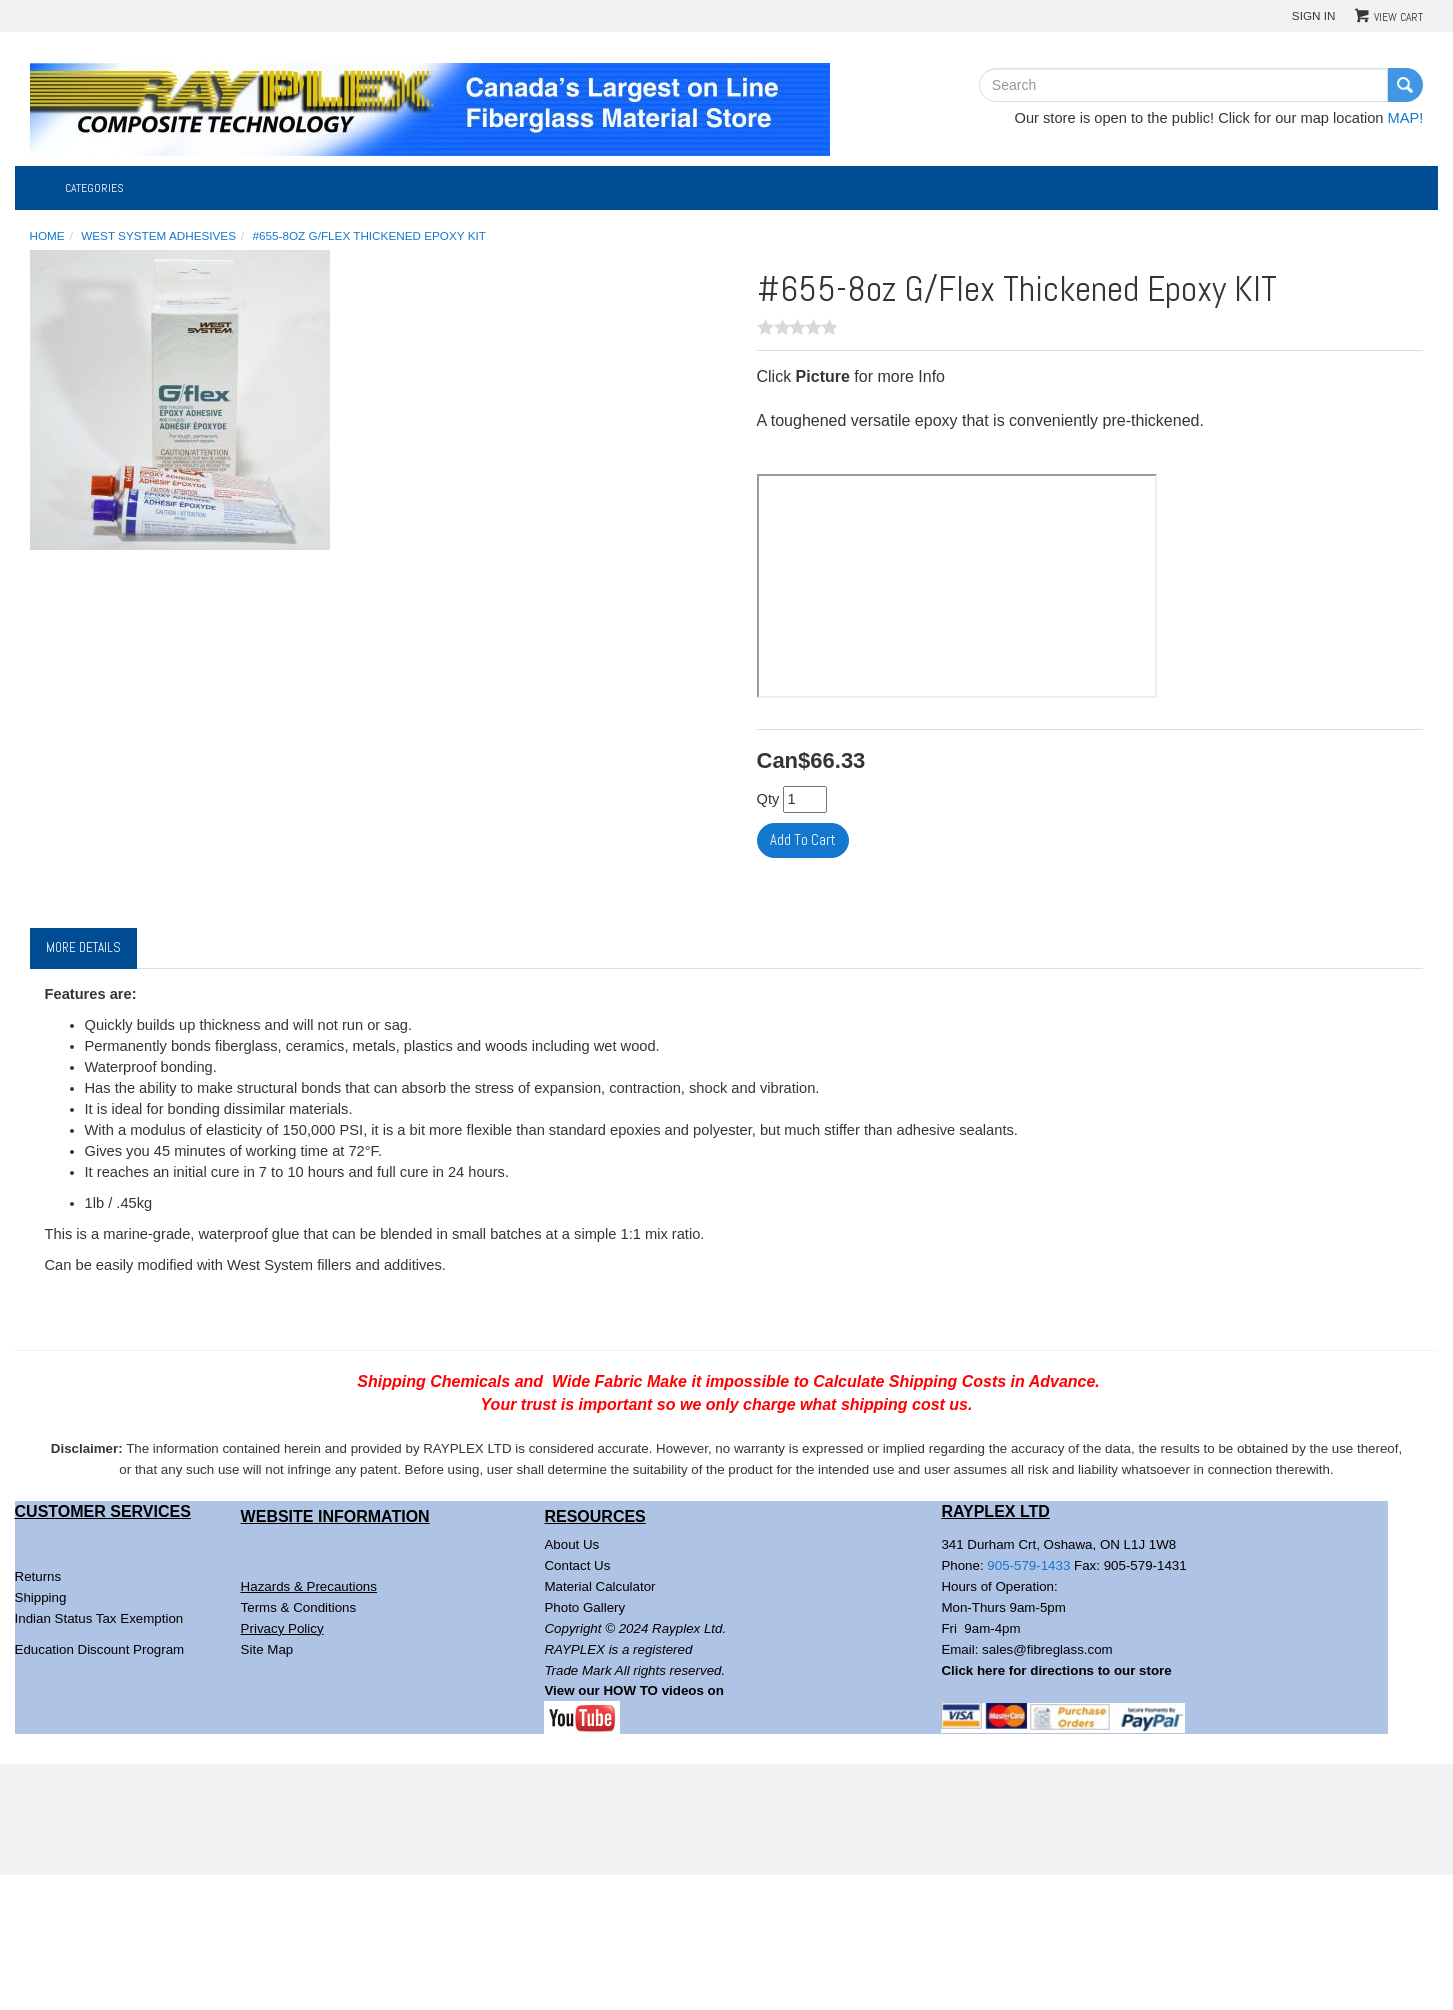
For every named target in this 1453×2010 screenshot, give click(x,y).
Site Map (267, 1649)
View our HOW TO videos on (635, 1690)
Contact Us (577, 1565)
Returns (38, 1576)
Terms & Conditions (299, 1607)
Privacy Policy (282, 1628)
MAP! (1406, 118)
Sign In (1314, 15)
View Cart (1398, 17)
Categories (94, 188)
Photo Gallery (584, 1607)
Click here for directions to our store (1056, 1670)
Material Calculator (599, 1586)
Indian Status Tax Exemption (99, 1618)
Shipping (41, 1597)
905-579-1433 (1028, 1565)
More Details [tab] (83, 947)
